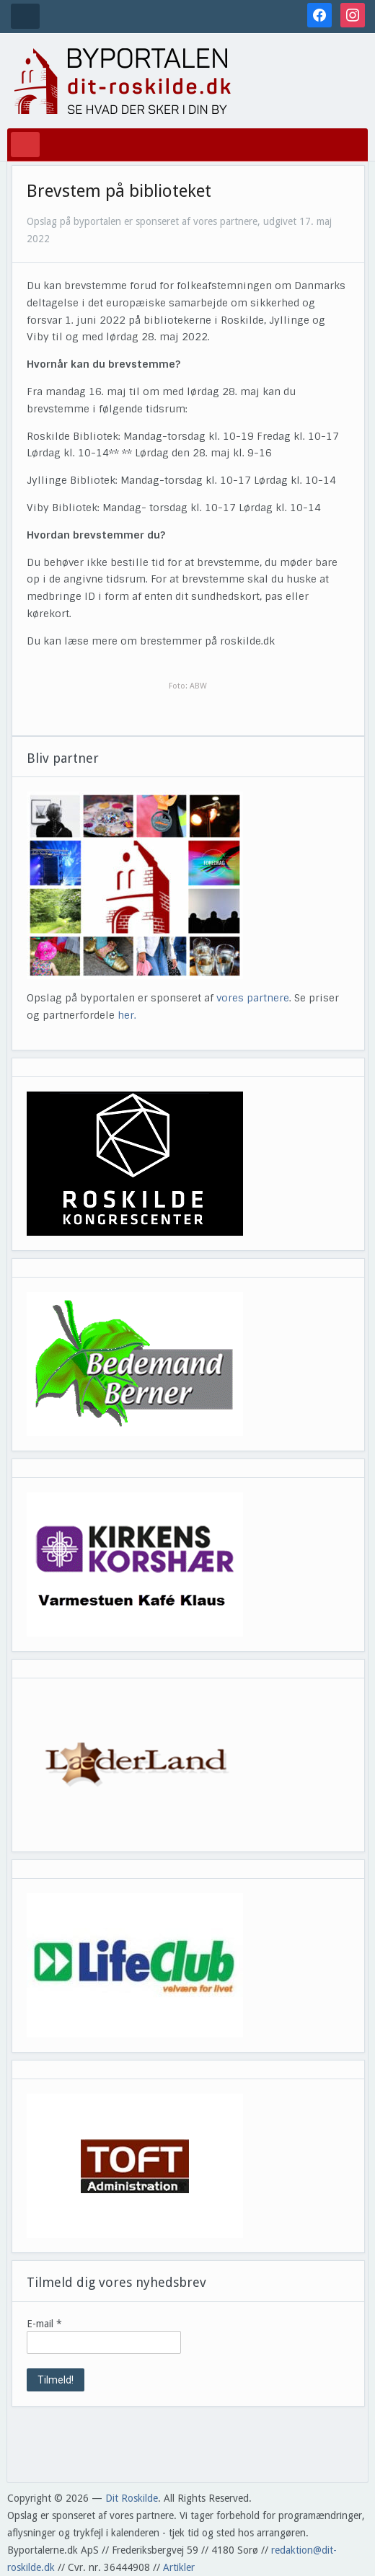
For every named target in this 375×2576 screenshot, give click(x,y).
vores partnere (252, 997)
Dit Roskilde (131, 2498)
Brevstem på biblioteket (119, 191)
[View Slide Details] (135, 1164)
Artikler (179, 2567)
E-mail (44, 2323)
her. (127, 1015)
